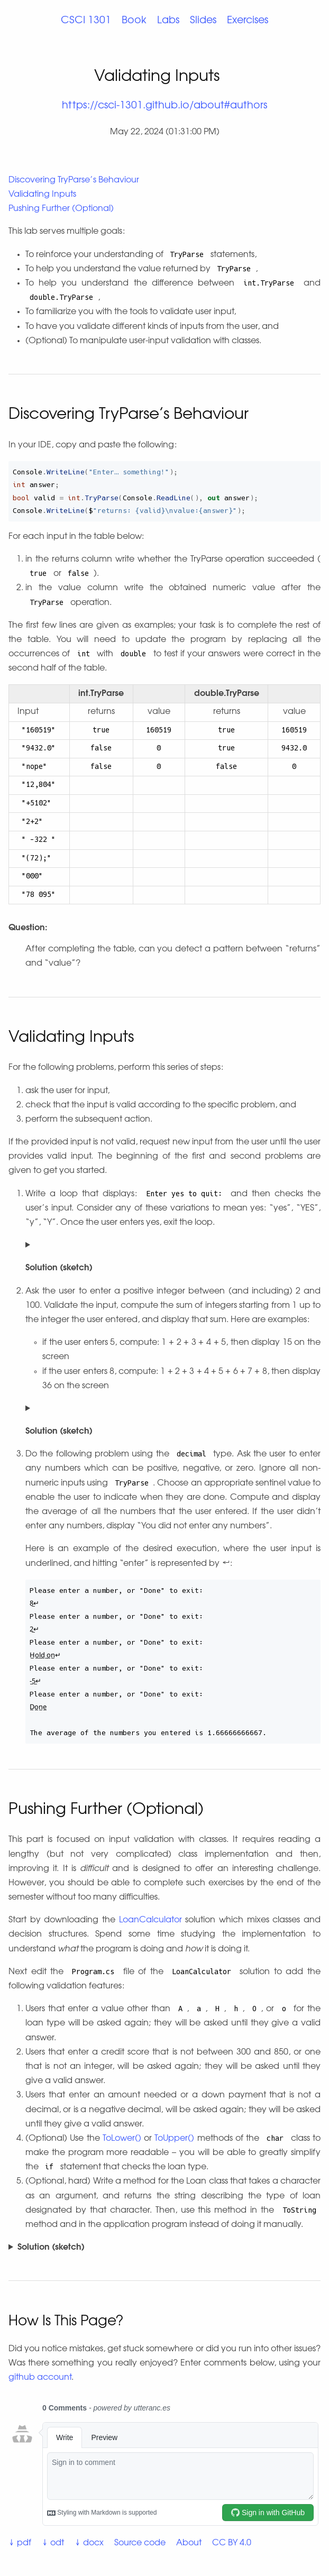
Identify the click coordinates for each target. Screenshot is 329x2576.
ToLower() (122, 2138)
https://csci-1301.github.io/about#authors (164, 106)
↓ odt (53, 2543)
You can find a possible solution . (164, 2248)
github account (39, 2377)
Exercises (247, 21)
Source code (140, 2543)
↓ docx (89, 2543)
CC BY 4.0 (231, 2543)
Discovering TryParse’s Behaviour (73, 180)
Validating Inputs (42, 194)
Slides (203, 21)
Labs (168, 21)
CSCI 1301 (86, 21)
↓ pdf (19, 2543)
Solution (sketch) (51, 2247)
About (189, 2543)
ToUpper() (174, 2138)
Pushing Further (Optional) (61, 209)
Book (134, 21)
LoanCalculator (150, 1920)
